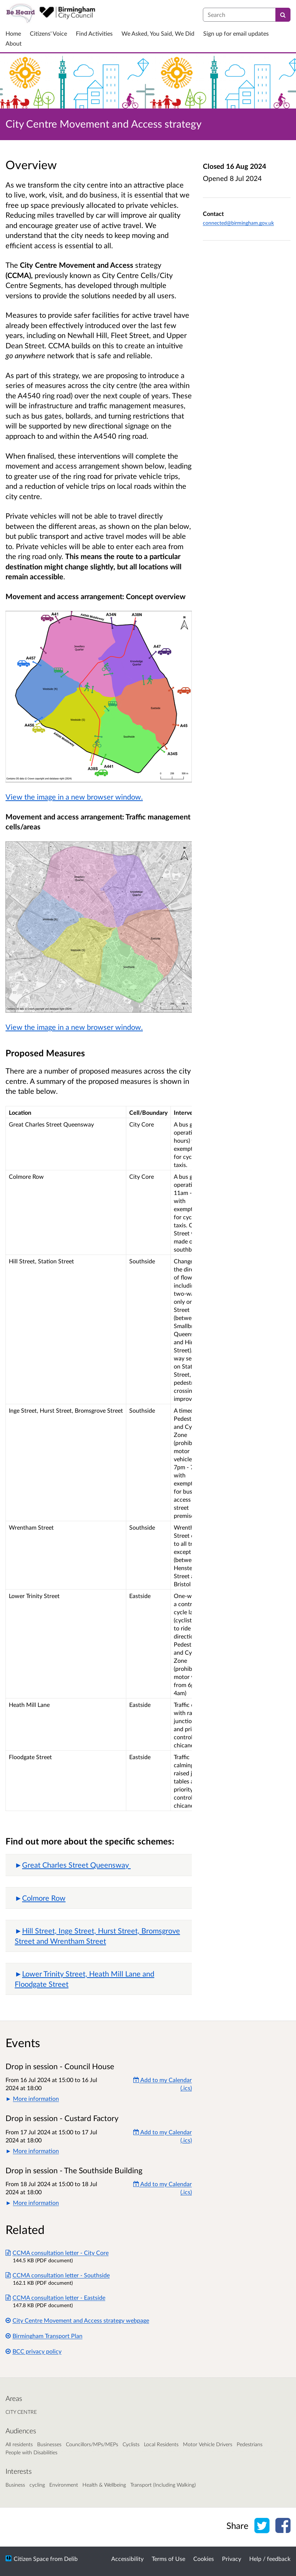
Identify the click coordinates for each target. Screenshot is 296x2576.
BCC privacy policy (33, 2351)
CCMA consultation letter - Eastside (55, 2297)
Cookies (203, 2558)
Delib (71, 2558)
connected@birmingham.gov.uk (238, 223)
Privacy (231, 2558)
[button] (99, 1865)
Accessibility (127, 2558)
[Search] (282, 15)
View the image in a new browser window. (74, 796)
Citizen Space (31, 2558)
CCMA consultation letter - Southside (58, 2274)
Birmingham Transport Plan (44, 2335)
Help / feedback (269, 2558)
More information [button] (36, 2098)
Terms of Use (168, 2558)
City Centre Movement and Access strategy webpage (77, 2320)
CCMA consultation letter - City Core (57, 2252)
